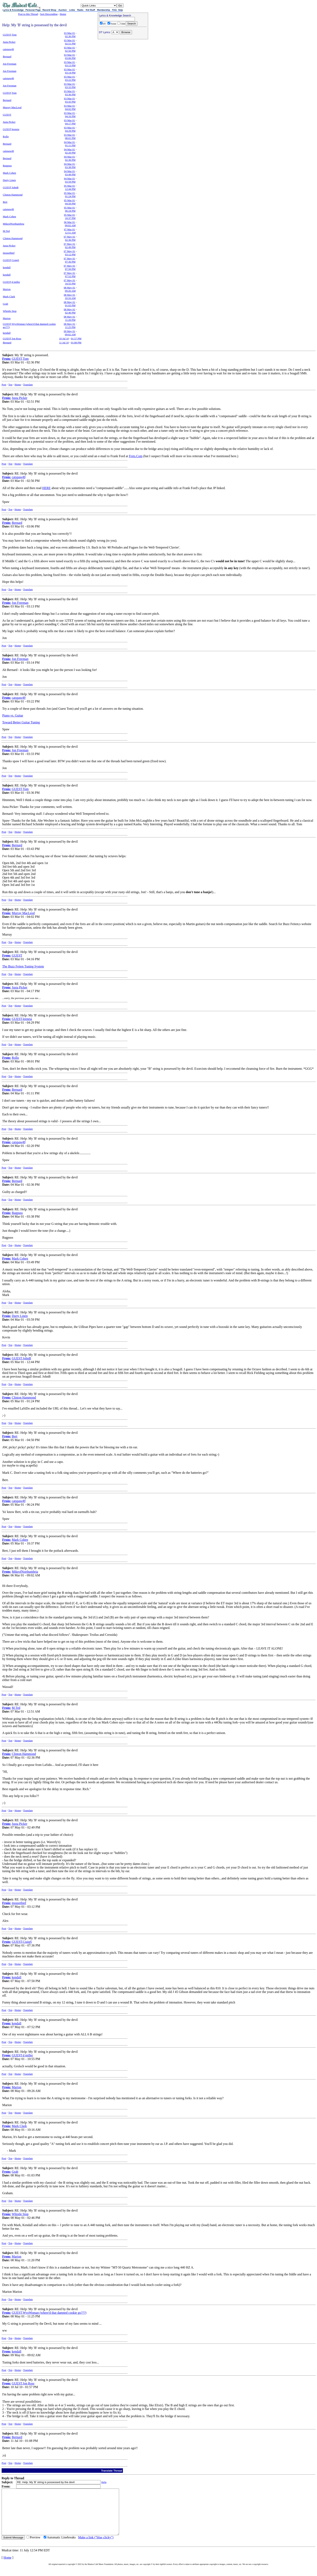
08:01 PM (70, 138)
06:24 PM (70, 210)
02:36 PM (70, 36)
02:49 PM (70, 247)
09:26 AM (70, 290)
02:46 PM (70, 312)
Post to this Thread (28, 14)
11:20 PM (70, 319)
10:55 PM (70, 283)
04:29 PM (70, 130)
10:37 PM (70, 218)
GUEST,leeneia (11, 129)
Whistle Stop (10, 311)
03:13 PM (70, 65)
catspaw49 (8, 49)
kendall (7, 267)
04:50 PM (70, 203)
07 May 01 (69, 236)
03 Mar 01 (69, 33)
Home (63, 14)
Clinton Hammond (12, 194)
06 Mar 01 (69, 222)
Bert (5, 201)
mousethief (9, 252)
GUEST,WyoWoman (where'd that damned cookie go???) (49, 2312)
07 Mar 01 (69, 229)
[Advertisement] (123, 67)
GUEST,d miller (11, 281)
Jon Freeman (9, 63)
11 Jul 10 (64, 342)
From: (6, 358)
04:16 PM (70, 116)
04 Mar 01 (69, 142)
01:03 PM (70, 305)
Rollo (6, 136)
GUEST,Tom (10, 34)
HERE (46, 488)
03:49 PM (70, 174)
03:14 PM (70, 72)
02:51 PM (70, 43)
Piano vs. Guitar (12, 715)
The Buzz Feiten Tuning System (23, 966)
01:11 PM (70, 145)
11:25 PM (70, 327)
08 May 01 (69, 287)
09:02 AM (70, 225)
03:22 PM (70, 79)
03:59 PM (70, 181)
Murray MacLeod (12, 107)
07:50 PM (70, 269)
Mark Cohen (9, 172)
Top (10, 384)
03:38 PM (70, 167)
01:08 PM (76, 342)
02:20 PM (70, 152)
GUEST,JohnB (10, 187)
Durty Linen (9, 180)
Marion (7, 289)
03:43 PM (70, 101)
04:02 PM (70, 109)
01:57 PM (76, 338)
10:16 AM (70, 298)
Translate (28, 384)
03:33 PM (70, 87)
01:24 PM (70, 196)
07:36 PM (70, 261)
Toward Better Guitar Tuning (21, 722)
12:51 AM (70, 232)
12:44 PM (70, 189)
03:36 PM (70, 94)
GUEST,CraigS (11, 260)
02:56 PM (70, 50)
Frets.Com (135, 456)
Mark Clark (9, 296)
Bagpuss (7, 165)
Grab (5, 303)
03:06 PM (70, 58)
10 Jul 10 (64, 338)
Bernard (7, 56)
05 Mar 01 (69, 185)
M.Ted (6, 231)
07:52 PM (70, 276)
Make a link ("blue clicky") (95, 2546)
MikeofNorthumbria (13, 223)
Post (4, 384)
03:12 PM (70, 254)
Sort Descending (48, 14)
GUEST (7, 114)
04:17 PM (70, 123)
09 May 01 (69, 331)
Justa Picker (9, 41)
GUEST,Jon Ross (12, 338)
